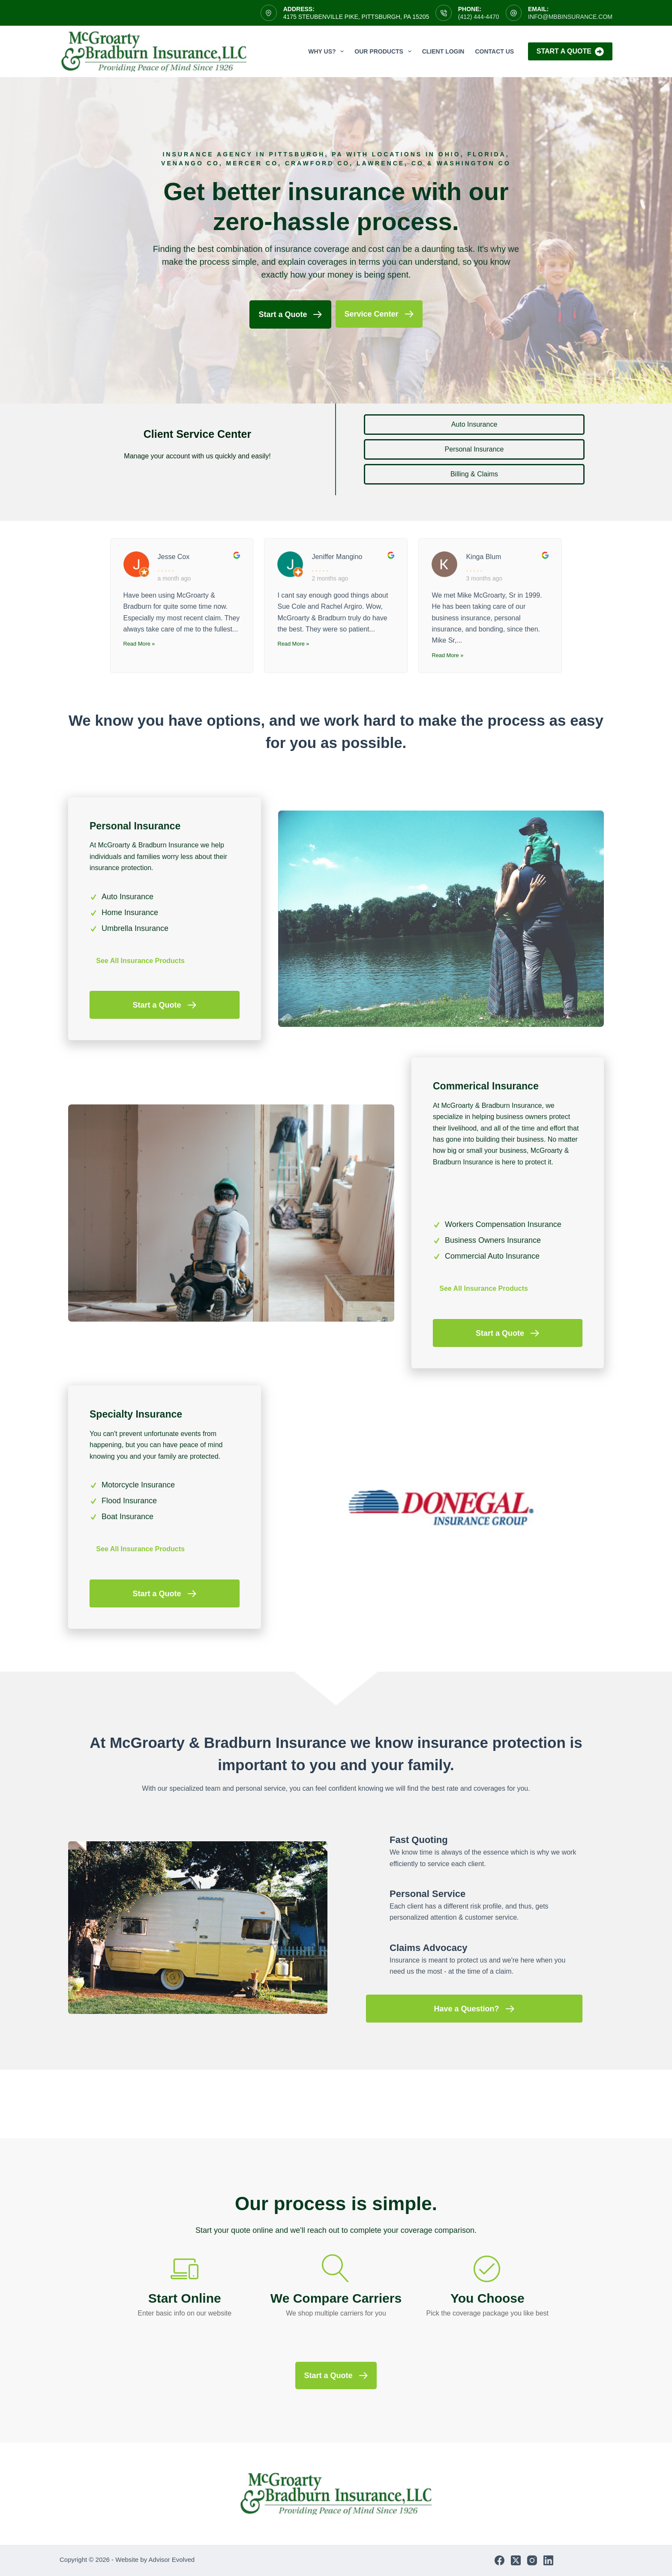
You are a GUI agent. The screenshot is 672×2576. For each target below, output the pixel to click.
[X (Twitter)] (516, 2560)
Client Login (443, 51)
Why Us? (327, 51)
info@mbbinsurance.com (570, 16)
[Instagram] (532, 2560)
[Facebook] (499, 2560)
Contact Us (494, 51)
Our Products (384, 51)
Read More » (139, 643)
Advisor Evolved (172, 2559)
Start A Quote (570, 51)
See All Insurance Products (140, 960)
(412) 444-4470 (478, 16)
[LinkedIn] (548, 2560)
